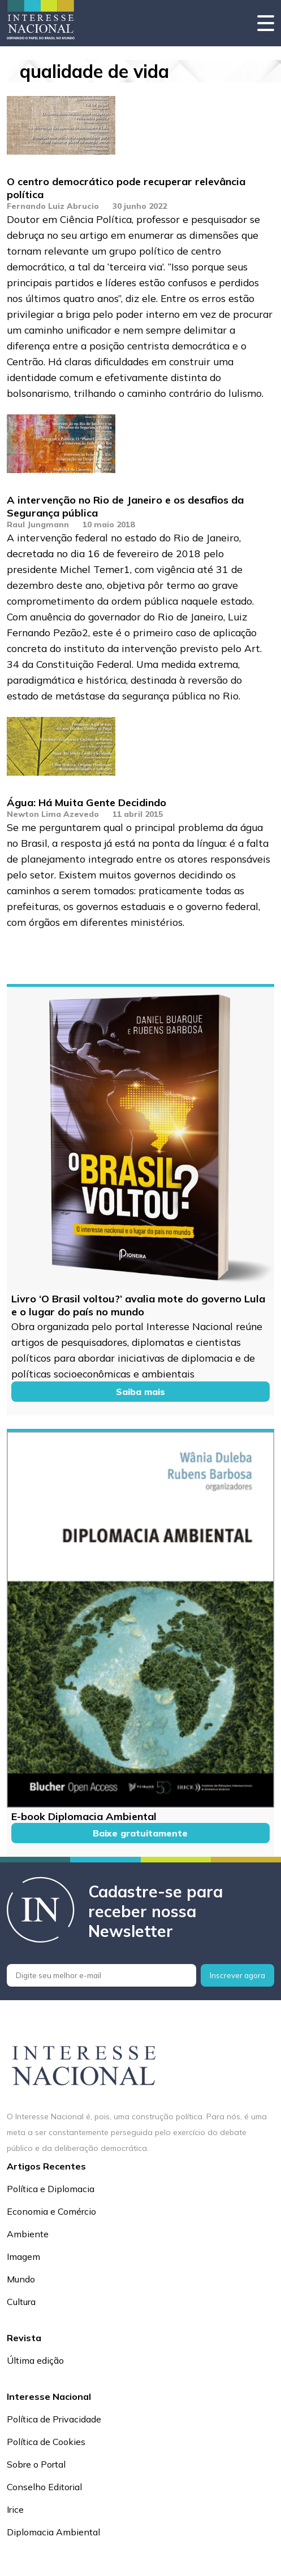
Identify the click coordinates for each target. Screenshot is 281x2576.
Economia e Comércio (51, 2211)
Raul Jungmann (38, 524)
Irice (15, 2509)
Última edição (35, 2360)
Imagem (23, 2256)
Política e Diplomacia (50, 2188)
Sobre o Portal (36, 2464)
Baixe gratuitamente (140, 1833)
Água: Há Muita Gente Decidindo (86, 802)
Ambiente (28, 2234)
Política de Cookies (46, 2441)
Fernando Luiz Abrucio (53, 206)
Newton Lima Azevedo (53, 814)
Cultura (21, 2301)
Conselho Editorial (44, 2486)
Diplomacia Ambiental (53, 2532)
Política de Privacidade (54, 2419)
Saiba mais (140, 1391)
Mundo (21, 2279)
